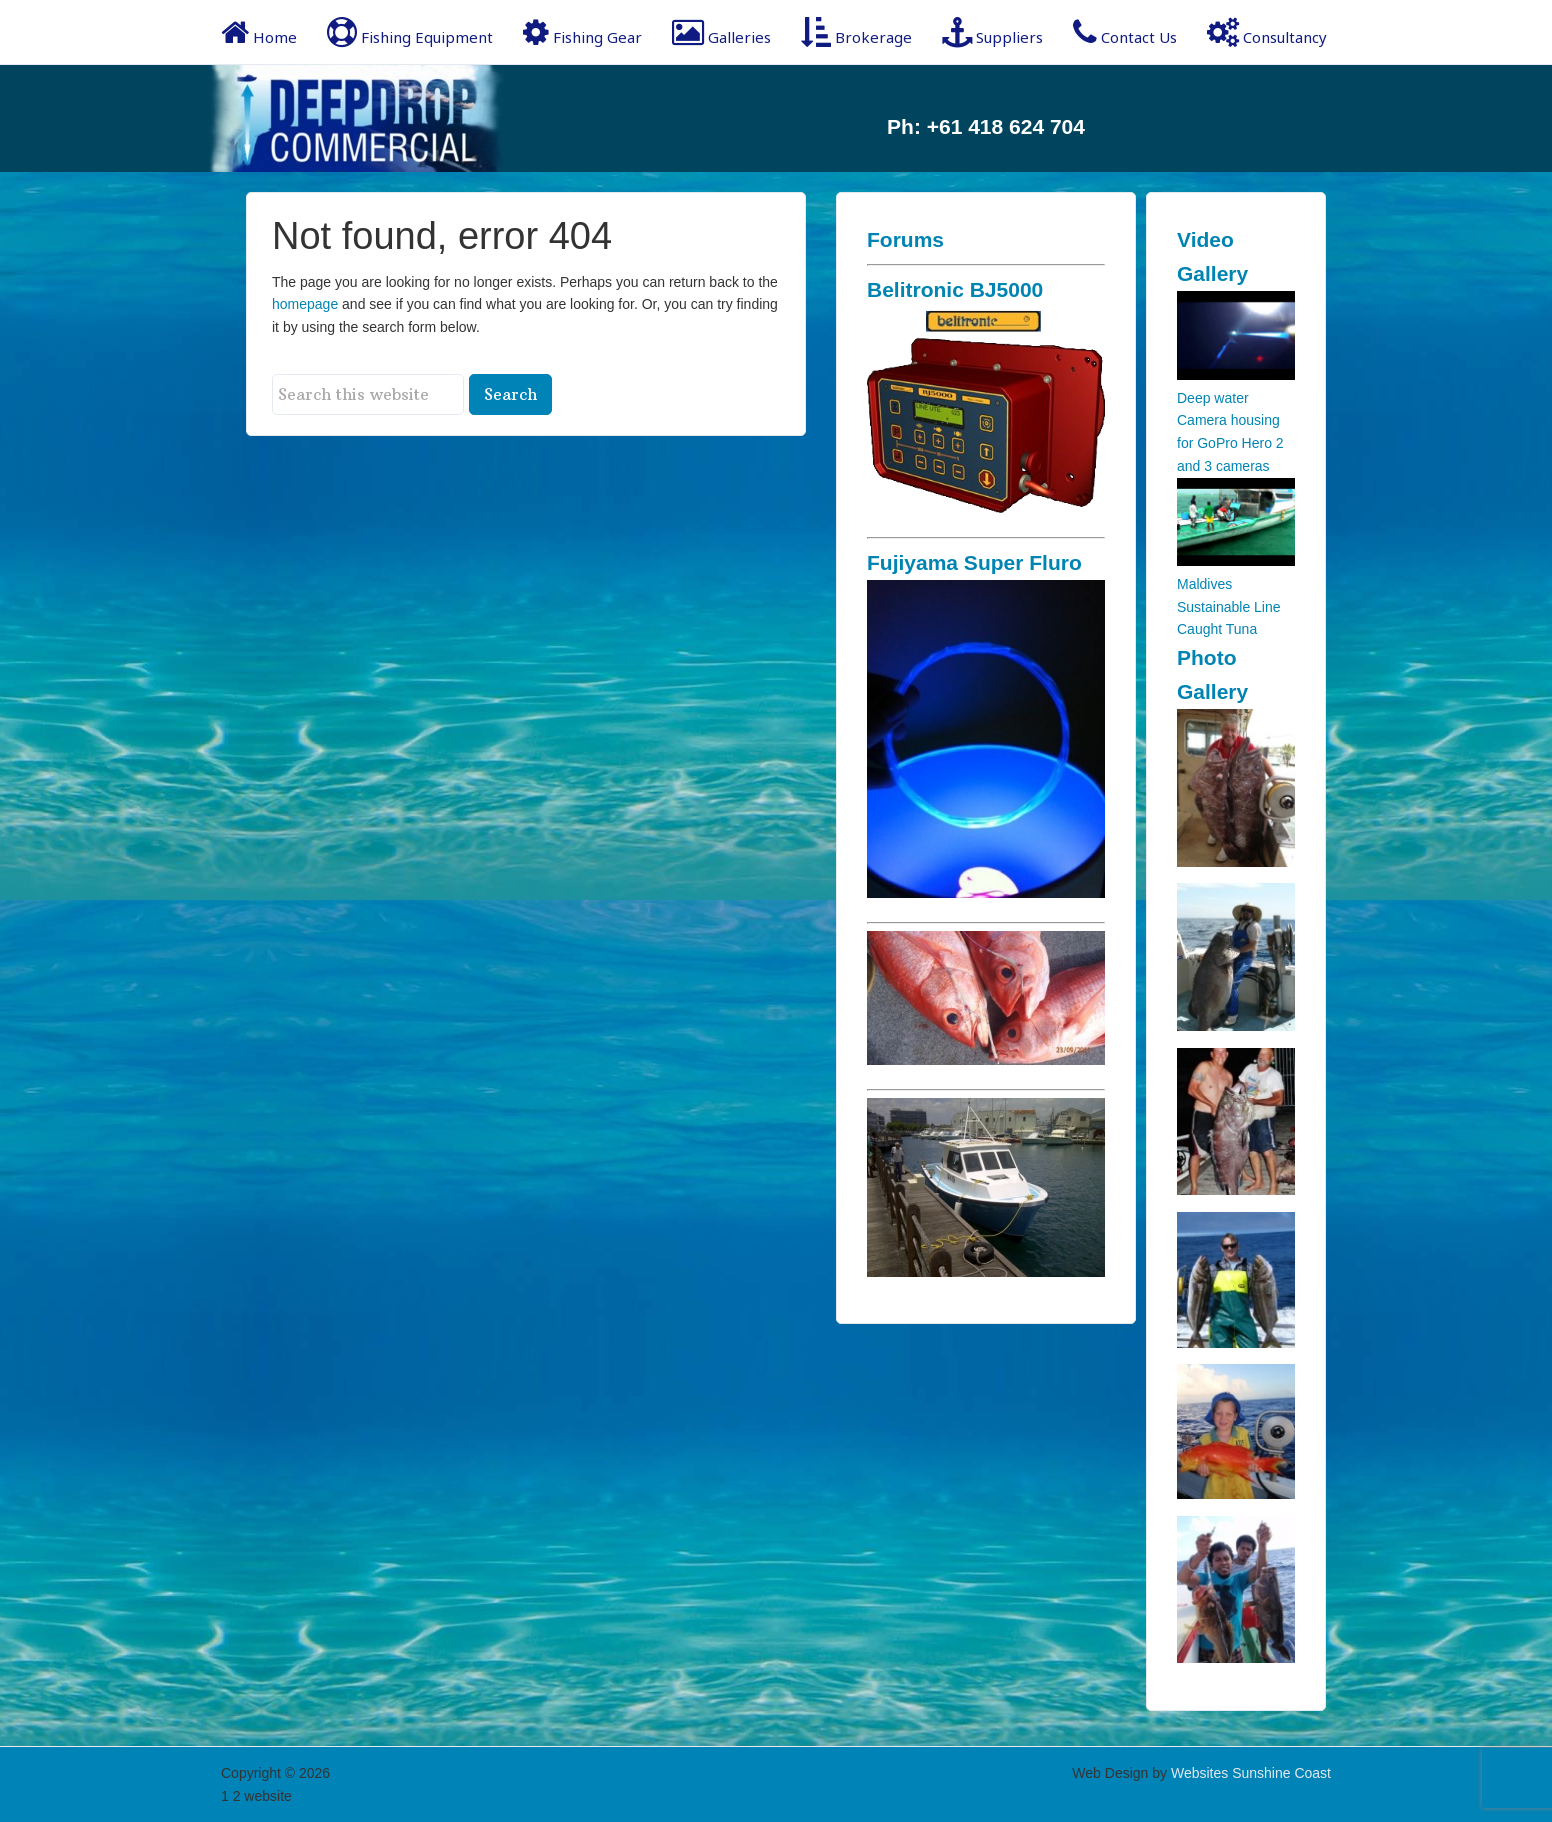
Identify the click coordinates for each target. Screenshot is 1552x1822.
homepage (305, 304)
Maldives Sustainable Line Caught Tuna (1229, 607)
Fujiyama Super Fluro (974, 562)
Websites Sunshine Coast (1251, 1773)
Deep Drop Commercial (381, 118)
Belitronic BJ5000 (955, 289)
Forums (905, 239)
